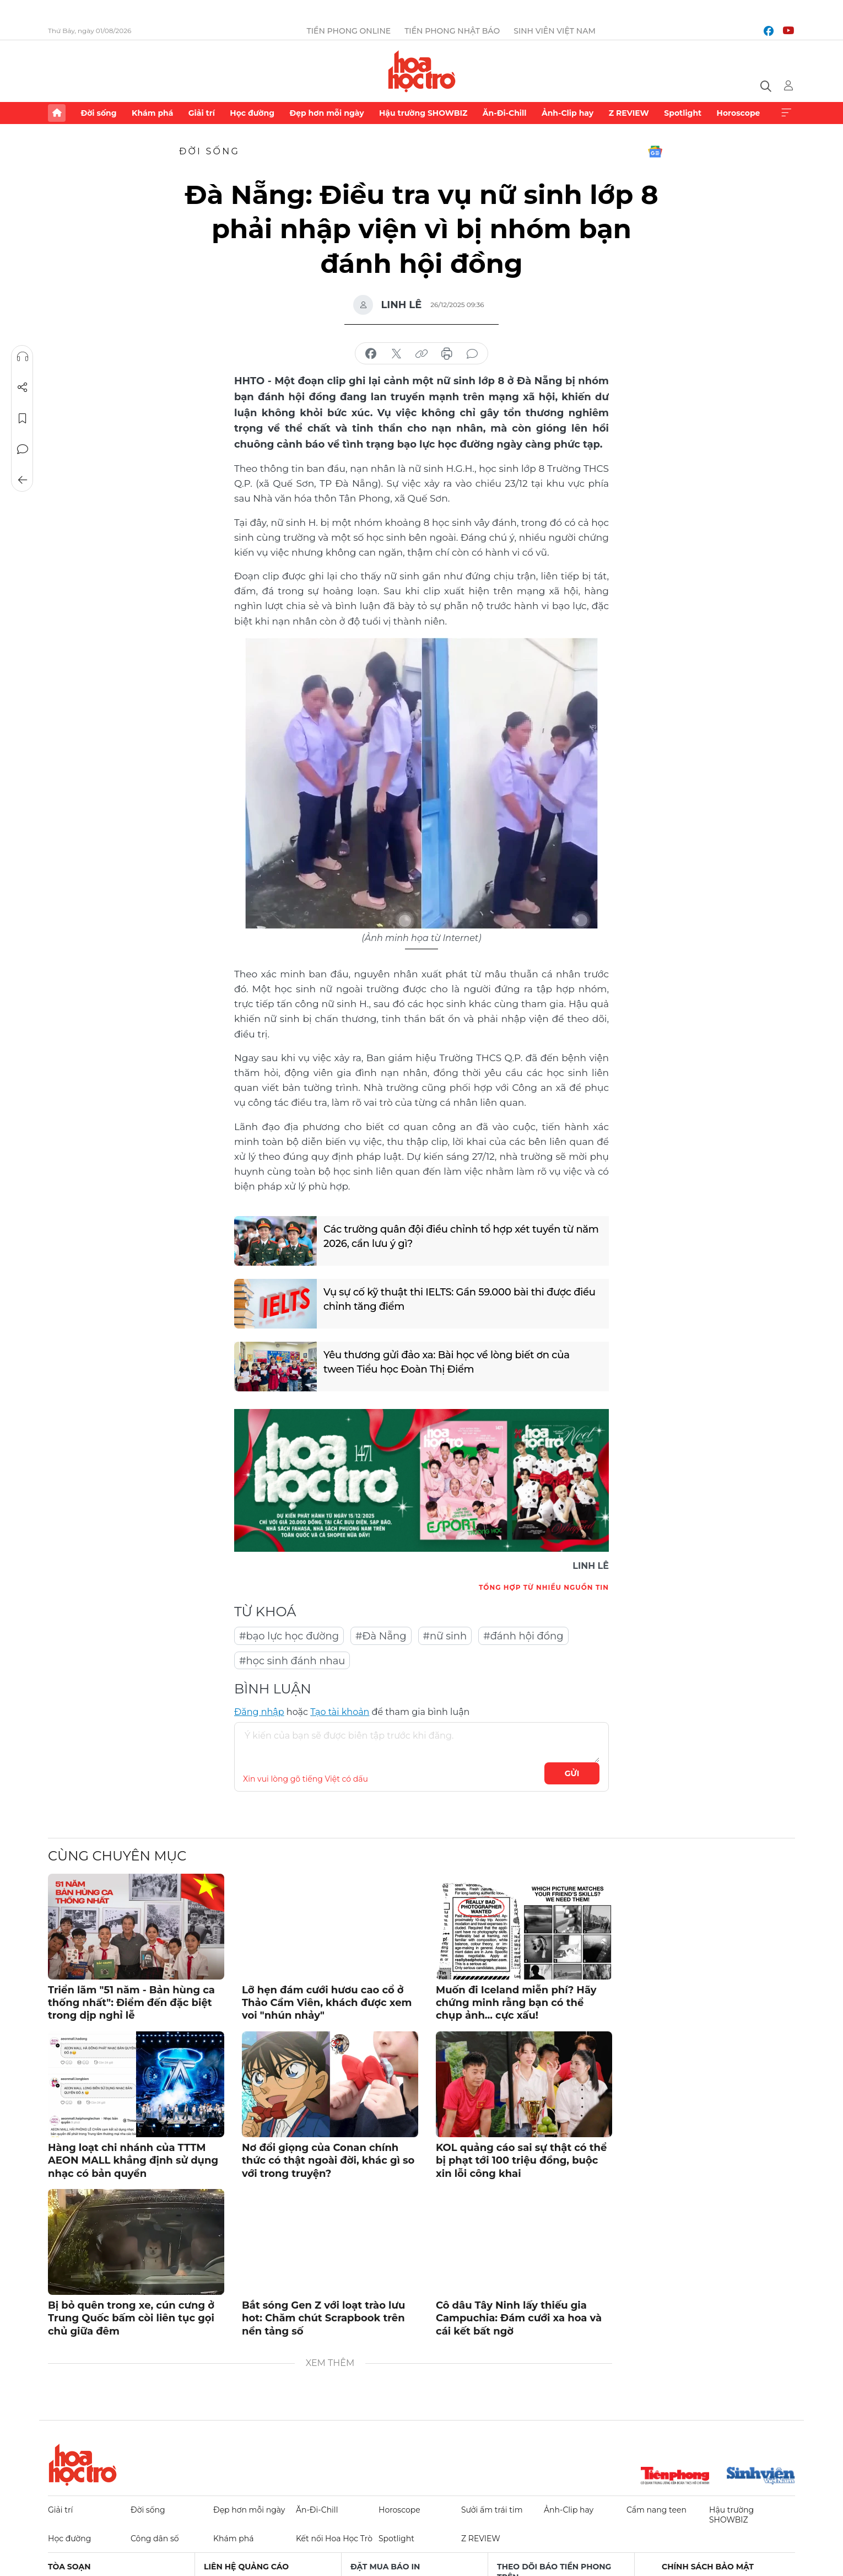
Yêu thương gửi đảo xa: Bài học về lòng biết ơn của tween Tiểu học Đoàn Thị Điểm (446, 1362)
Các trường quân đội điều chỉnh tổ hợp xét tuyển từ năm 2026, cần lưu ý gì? (461, 1236)
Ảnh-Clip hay (567, 113)
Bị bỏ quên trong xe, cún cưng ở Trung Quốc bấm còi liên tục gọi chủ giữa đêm (131, 2318)
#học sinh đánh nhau (292, 1661)
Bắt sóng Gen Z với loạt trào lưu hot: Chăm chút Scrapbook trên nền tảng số (323, 2318)
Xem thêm (786, 113)
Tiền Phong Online (349, 31)
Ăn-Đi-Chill (505, 113)
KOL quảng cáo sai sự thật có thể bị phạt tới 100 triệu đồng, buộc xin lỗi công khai (521, 2161)
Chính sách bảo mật (708, 2567)
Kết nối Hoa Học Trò (334, 2538)
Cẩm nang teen (656, 2510)
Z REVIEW (629, 113)
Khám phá (152, 113)
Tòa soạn (69, 2567)
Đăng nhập (259, 1712)
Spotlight (682, 113)
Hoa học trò (82, 2465)
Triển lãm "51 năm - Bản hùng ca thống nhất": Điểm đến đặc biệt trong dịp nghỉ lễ (131, 2003)
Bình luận (22, 449)
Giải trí (201, 113)
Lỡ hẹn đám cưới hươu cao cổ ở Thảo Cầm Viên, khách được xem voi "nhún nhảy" (327, 2003)
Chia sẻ (22, 387)
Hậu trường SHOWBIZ (423, 113)
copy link (421, 354)
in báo (446, 354)
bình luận (472, 354)
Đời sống (98, 113)
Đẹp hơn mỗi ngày (326, 113)
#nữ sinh (445, 1636)
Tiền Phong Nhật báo (452, 31)
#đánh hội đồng (523, 1636)
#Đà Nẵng (381, 1636)
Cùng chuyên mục (117, 1856)
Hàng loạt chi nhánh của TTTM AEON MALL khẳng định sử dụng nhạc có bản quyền (133, 2161)
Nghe (22, 356)
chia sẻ (370, 354)
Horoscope (738, 113)
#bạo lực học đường (289, 1636)
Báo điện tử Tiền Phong (421, 71)
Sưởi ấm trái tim (492, 2510)
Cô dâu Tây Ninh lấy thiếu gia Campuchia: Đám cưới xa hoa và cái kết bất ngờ (519, 2318)
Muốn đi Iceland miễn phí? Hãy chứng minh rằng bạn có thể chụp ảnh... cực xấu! (516, 2003)
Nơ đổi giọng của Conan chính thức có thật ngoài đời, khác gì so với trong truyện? (328, 2161)
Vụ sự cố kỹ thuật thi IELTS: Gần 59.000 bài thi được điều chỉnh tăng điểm (459, 1299)
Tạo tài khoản (339, 1712)
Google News (655, 151)
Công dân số (155, 2538)
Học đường (252, 113)
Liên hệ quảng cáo (246, 2567)
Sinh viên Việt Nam (555, 31)
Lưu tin (22, 418)
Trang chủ (57, 113)
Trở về (22, 480)
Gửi (572, 1773)
